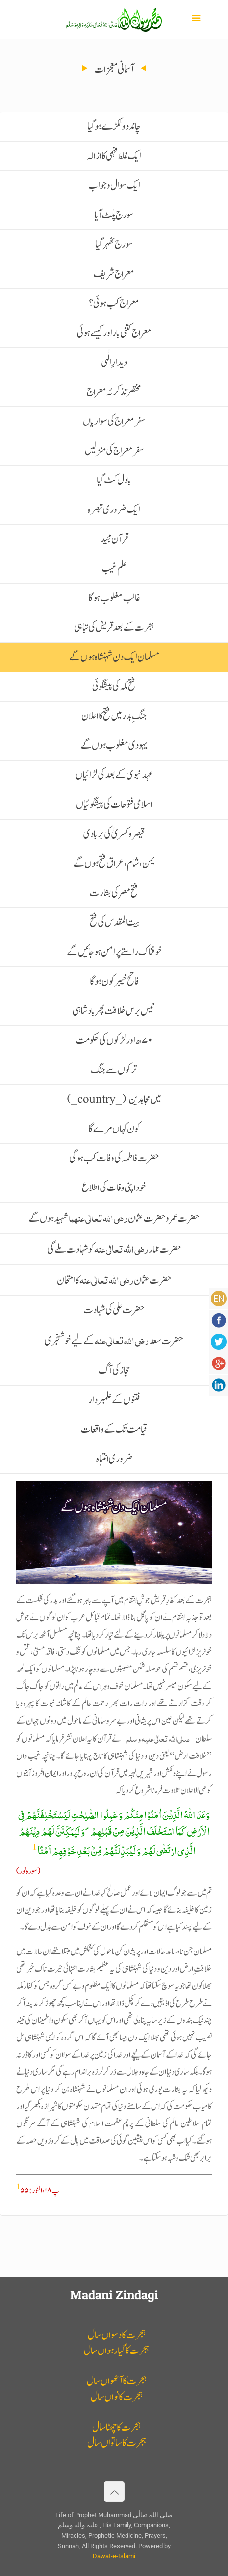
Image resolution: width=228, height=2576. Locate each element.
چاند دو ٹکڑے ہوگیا (114, 126)
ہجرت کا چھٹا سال (116, 2427)
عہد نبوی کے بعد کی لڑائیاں (114, 775)
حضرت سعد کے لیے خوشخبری (114, 1339)
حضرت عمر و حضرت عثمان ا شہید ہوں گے (114, 1217)
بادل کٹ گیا (114, 480)
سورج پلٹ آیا (114, 215)
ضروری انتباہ (114, 1459)
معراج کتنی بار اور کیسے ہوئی (114, 332)
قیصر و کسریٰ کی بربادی (114, 834)
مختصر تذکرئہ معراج (114, 391)
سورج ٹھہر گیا (114, 244)
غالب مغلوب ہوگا (114, 598)
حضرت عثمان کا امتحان (114, 1279)
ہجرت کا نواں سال (117, 2397)
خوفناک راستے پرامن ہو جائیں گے (114, 952)
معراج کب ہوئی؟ (114, 303)
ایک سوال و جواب (114, 185)
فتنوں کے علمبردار (114, 1400)
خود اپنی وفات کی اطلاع (114, 1187)
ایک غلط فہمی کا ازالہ (114, 156)
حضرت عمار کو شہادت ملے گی (114, 1248)
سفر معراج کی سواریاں (114, 421)
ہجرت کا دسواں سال (117, 2335)
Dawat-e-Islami (114, 2556)
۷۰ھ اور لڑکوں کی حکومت (114, 1040)
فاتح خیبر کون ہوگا (114, 981)
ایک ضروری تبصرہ (114, 509)
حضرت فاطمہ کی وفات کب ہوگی (114, 1158)
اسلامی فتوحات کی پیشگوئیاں (114, 804)
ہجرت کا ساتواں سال (116, 2443)
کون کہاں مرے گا (114, 1128)
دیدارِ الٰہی (114, 362)
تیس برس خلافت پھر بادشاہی (114, 1010)
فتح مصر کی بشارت (114, 893)
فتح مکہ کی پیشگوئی (114, 686)
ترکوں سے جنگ (114, 1069)
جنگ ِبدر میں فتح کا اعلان (114, 716)
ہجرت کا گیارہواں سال (116, 2350)
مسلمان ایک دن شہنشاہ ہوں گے (114, 657)
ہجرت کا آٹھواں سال (117, 2381)
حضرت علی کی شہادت (114, 1310)
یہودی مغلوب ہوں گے (114, 745)
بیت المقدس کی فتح (114, 922)
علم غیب (114, 568)
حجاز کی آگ (114, 1370)
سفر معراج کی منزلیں (114, 450)
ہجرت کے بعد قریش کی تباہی (114, 627)
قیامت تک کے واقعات (114, 1429)
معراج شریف (114, 274)
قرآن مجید (114, 539)
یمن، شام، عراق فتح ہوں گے (114, 863)
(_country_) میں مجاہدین (114, 1099)
